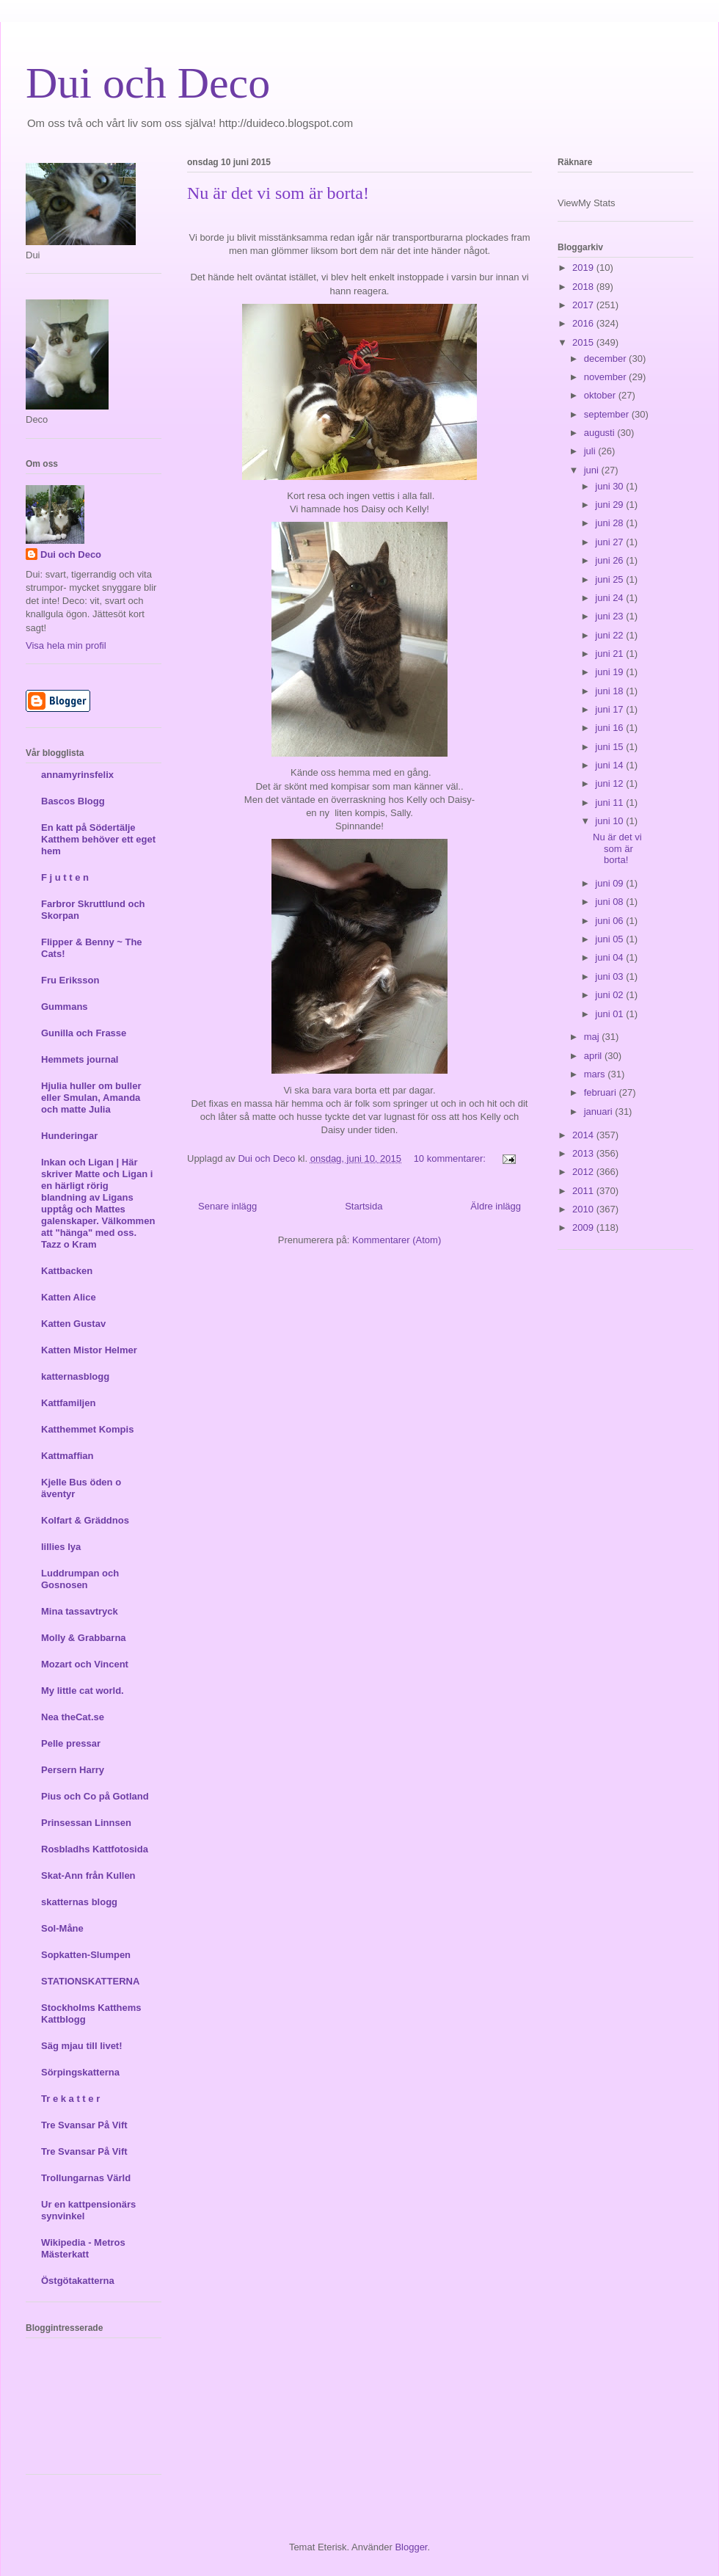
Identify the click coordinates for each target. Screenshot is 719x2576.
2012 (584, 1171)
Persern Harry (72, 1769)
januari (600, 1111)
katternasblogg (75, 1376)
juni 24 (610, 597)
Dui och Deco (148, 83)
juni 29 (610, 504)
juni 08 (610, 901)
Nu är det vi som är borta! (278, 193)
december (606, 358)
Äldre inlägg (495, 1206)
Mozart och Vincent (84, 1664)
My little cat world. (82, 1690)
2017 (584, 304)
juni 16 (610, 727)
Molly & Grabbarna (83, 1637)
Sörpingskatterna (80, 2072)
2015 (584, 342)
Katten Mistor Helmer (89, 1350)
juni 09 (610, 883)
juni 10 (610, 820)
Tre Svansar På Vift (84, 2125)
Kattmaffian (67, 1455)
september (608, 414)
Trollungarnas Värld (86, 2177)
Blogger (411, 2547)
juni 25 (610, 579)
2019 (584, 267)
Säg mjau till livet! (82, 2045)
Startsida (363, 1206)
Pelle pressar (71, 1743)
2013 (584, 1153)
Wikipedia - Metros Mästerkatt (83, 2248)
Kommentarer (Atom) (396, 1239)
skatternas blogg (79, 1901)
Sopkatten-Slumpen (86, 1954)
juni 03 (610, 976)
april (594, 1055)
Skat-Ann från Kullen (88, 1875)
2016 (584, 323)
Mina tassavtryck (79, 1611)
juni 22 (610, 635)
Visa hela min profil (66, 645)
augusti (601, 432)
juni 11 (610, 802)
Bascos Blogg (73, 801)
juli (591, 450)
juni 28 (610, 522)
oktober (601, 395)
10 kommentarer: (451, 1158)
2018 (584, 286)
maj (593, 1036)
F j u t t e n (65, 877)
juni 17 (610, 709)
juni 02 (610, 994)
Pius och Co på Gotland (95, 1796)
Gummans (64, 1006)
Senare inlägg (227, 1206)
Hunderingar (69, 1135)
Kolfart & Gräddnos (85, 1520)
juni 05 (610, 939)
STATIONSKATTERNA (90, 1981)
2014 (584, 1134)
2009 (584, 1227)
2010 (584, 1209)
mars (596, 1074)
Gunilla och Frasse (83, 1032)
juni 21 (610, 653)
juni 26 (610, 560)
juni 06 (610, 920)
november (606, 376)
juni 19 (610, 671)
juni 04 (610, 957)
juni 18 (610, 690)
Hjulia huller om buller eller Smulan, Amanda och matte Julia (91, 1097)
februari (601, 1092)
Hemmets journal (79, 1059)
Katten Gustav (73, 1323)
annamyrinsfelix (77, 774)
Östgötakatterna (77, 2280)
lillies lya (61, 1546)
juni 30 (610, 486)
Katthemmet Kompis (87, 1429)
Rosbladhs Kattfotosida (94, 1849)
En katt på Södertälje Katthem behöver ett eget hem (98, 839)
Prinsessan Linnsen (86, 1822)
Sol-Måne (62, 1928)
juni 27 (610, 541)
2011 (584, 1190)
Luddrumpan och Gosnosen (80, 1579)
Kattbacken (66, 1270)
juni (593, 470)
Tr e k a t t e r (70, 2098)
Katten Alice (68, 1297)
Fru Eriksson (70, 980)
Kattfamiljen (68, 1402)
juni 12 (610, 783)
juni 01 (610, 1013)
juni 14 (610, 765)
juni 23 (610, 616)
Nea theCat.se (72, 1716)
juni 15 (610, 746)
